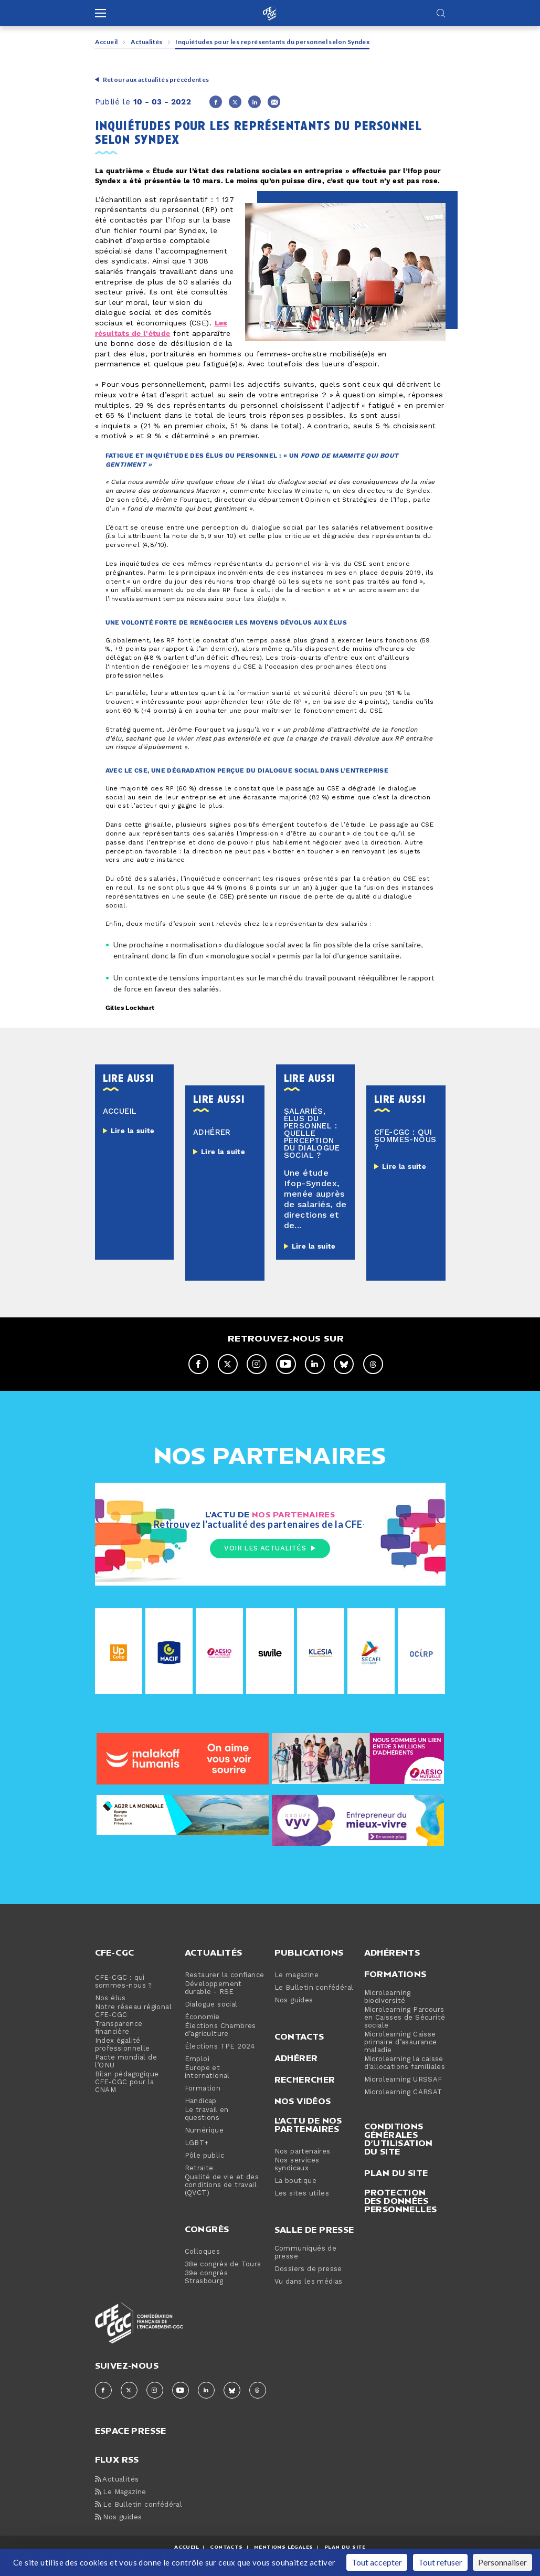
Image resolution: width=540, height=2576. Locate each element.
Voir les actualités (269, 1548)
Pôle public (204, 2156)
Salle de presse (314, 2230)
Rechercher (304, 2080)
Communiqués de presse (305, 2253)
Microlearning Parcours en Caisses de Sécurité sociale (405, 2018)
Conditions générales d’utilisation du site (398, 2139)
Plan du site (396, 2173)
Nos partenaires (302, 2152)
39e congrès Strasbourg (206, 2278)
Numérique (204, 2131)
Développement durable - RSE (213, 1989)
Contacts (299, 2037)
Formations (395, 1974)
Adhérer (296, 2058)
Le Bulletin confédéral (314, 1988)
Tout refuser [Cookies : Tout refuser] (440, 2562)
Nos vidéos (302, 2101)
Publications (309, 1953)
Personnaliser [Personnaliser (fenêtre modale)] (502, 2562)
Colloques (202, 2252)
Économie (202, 2018)
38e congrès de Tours (223, 2265)
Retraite (199, 2169)
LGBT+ (197, 2144)
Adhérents (392, 1953)
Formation (203, 2089)
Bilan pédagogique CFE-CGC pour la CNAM (127, 2083)
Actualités (147, 42)
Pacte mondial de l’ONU (126, 2062)
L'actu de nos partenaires (308, 2125)
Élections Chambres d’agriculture (220, 2031)
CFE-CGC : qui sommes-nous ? (123, 1982)
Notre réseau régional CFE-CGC (133, 2012)
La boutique (295, 2182)
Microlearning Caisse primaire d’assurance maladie (400, 2043)
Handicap (201, 2102)
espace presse (130, 2430)
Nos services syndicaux (297, 2165)
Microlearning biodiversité (387, 1997)
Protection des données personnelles (400, 2201)
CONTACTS (226, 2547)
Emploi (197, 2060)
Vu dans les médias (308, 2282)
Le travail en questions (207, 2115)
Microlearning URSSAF (403, 2080)
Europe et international (207, 2073)
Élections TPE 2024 (220, 2047)
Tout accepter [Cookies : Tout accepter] (377, 2562)
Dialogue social (211, 2005)
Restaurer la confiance (224, 1976)
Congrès (207, 2229)
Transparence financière (119, 2028)
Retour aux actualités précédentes (156, 79)
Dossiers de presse (308, 2270)
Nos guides (293, 2001)
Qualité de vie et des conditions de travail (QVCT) (222, 2186)
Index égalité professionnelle (122, 2045)
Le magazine (296, 1976)
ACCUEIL (186, 2547)
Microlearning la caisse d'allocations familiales (405, 2064)
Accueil (106, 42)
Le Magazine (120, 2493)
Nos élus (110, 1999)
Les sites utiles (301, 2194)
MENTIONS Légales (283, 2547)
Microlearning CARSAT (403, 2093)
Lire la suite (133, 1131)
